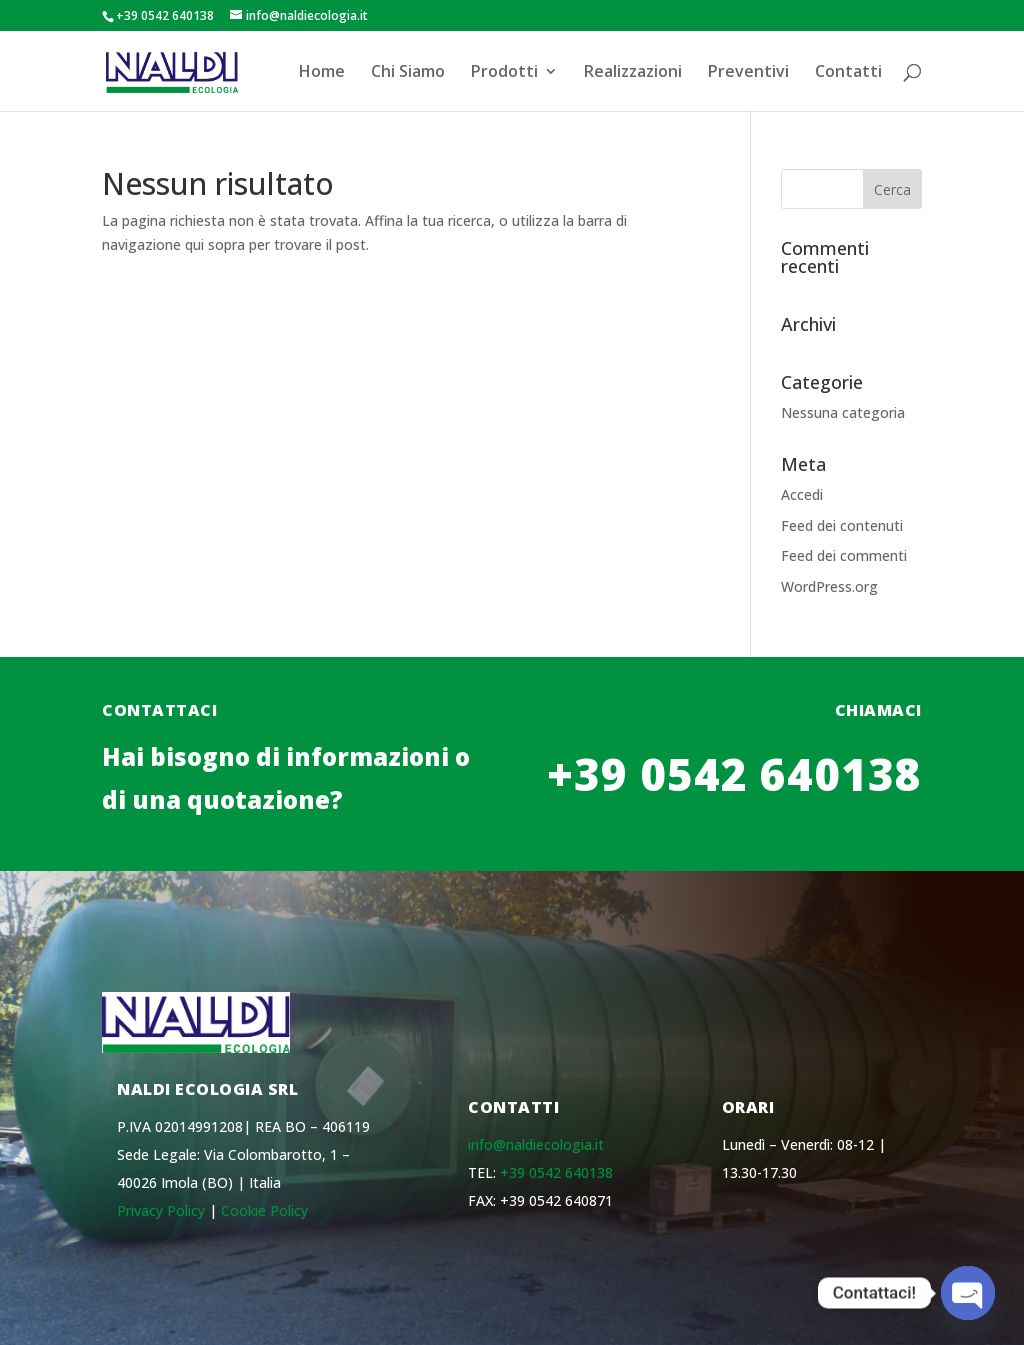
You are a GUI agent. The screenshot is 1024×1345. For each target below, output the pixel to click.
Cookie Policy (264, 1210)
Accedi (802, 494)
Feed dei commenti (844, 555)
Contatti (848, 73)
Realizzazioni (633, 73)
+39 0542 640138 (734, 814)
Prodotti (504, 73)
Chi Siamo (408, 73)
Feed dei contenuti (842, 525)
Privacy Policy (161, 1210)
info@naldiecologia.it (536, 1144)
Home (322, 73)
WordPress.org (829, 586)
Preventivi (748, 73)
